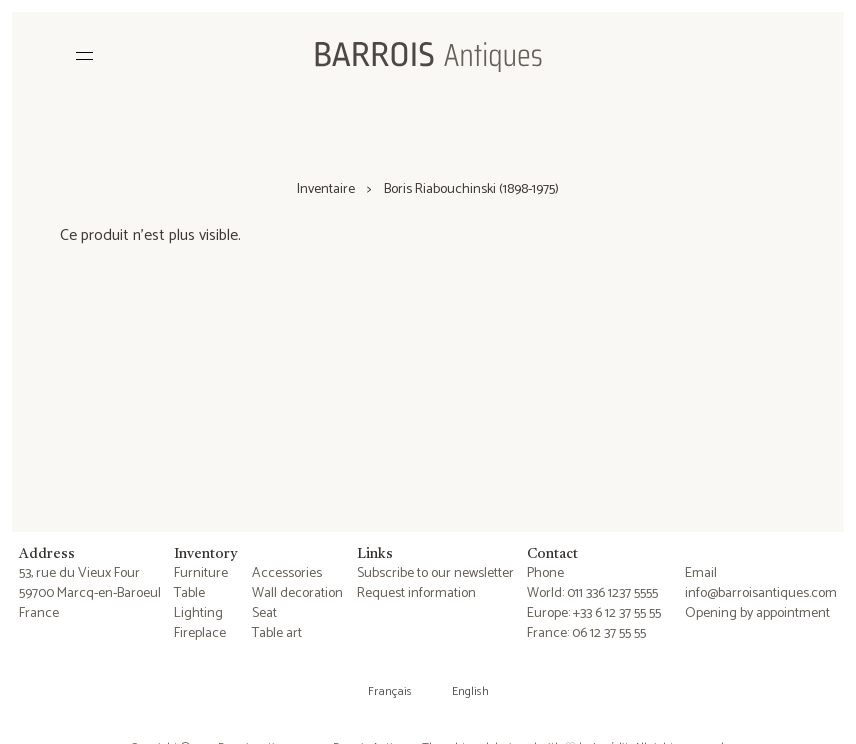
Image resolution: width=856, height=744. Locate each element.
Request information (416, 593)
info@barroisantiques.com (761, 593)
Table (189, 593)
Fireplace (200, 633)
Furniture (201, 573)
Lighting (198, 613)
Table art (277, 633)
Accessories (287, 573)
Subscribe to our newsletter (435, 573)
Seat (264, 613)
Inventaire (326, 190)
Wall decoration (297, 593)
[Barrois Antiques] (428, 56)
